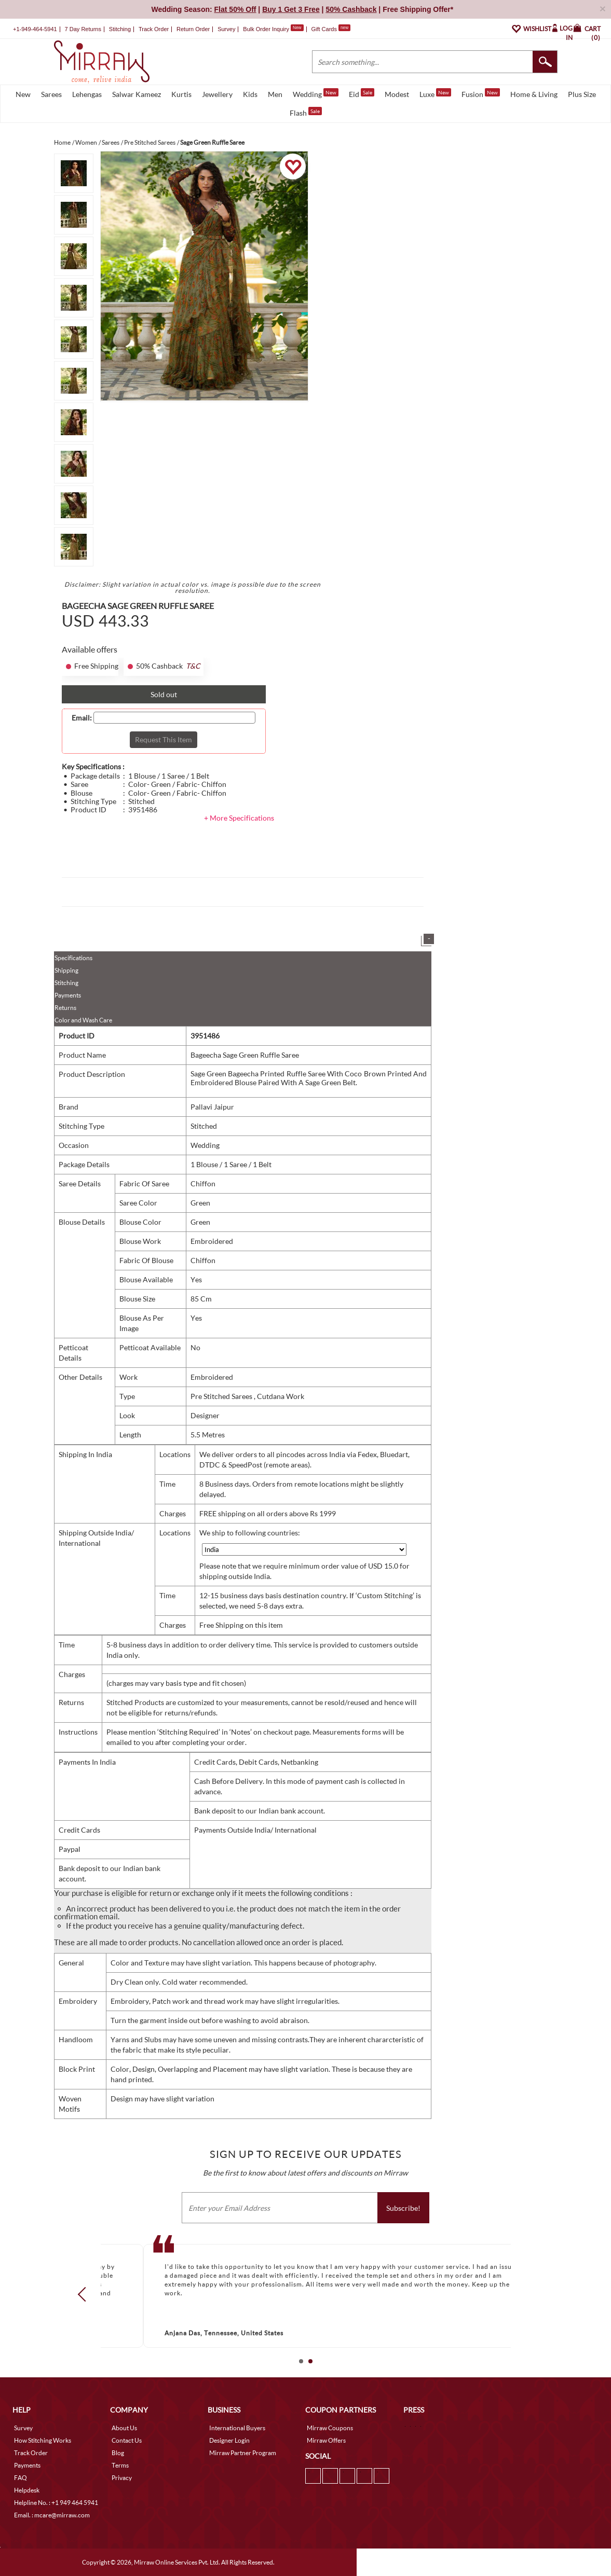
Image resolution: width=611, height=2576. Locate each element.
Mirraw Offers (326, 2440)
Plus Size (582, 94)
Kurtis (181, 94)
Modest (397, 94)
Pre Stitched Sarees (222, 1396)
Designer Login (229, 2440)
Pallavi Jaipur (212, 1106)
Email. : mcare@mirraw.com (52, 2515)
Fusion (480, 93)
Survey (226, 29)
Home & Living (534, 94)
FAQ (20, 2478)
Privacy (122, 2478)
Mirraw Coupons (330, 2428)
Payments (68, 995)
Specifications (73, 958)
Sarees (51, 94)
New (23, 94)
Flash (306, 112)
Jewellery (217, 94)
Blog (118, 2453)
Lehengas (87, 94)
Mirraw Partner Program (242, 2453)
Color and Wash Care (83, 1020)
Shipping (66, 970)
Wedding (315, 93)
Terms (120, 2465)
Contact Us (127, 2440)
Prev (84, 2294)
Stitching (66, 983)
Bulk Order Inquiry (266, 29)
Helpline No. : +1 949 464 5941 (56, 2502)
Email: (82, 718)
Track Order (154, 29)
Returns (65, 1008)
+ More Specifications (239, 817)
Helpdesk (26, 2490)
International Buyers (237, 2428)
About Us (124, 2428)
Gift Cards (330, 29)
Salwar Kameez (136, 94)
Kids (250, 94)
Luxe (435, 93)
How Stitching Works (42, 2440)
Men (275, 94)
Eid (361, 93)
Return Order (193, 29)
